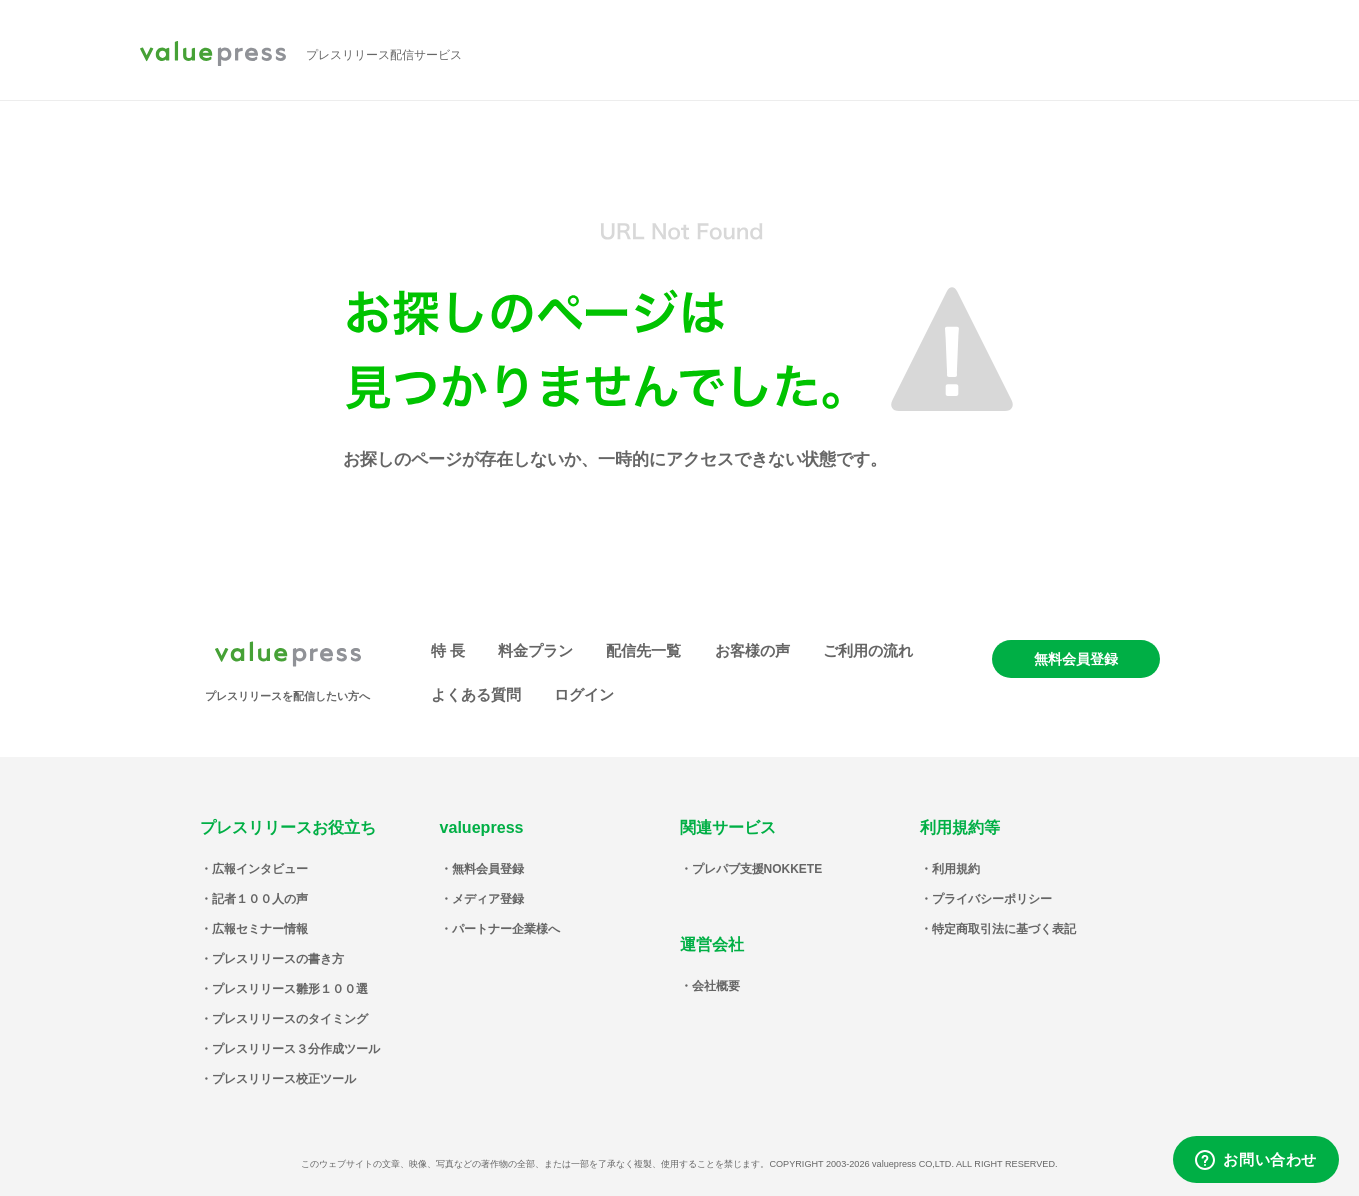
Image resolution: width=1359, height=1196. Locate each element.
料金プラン (535, 650)
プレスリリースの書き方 (278, 959)
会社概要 (716, 986)
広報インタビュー (260, 869)
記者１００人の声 (260, 899)
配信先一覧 (643, 650)
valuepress (213, 55)
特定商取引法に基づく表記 (1004, 929)
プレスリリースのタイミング (290, 1019)
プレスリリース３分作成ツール (296, 1049)
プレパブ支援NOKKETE (757, 869)
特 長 (448, 650)
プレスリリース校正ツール (284, 1079)
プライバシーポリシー (992, 899)
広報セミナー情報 (260, 929)
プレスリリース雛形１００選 (290, 989)
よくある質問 (476, 694)
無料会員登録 (1076, 659)
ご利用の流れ (868, 650)
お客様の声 (752, 650)
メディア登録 (488, 899)
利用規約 (956, 869)
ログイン (584, 694)
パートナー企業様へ (506, 929)
